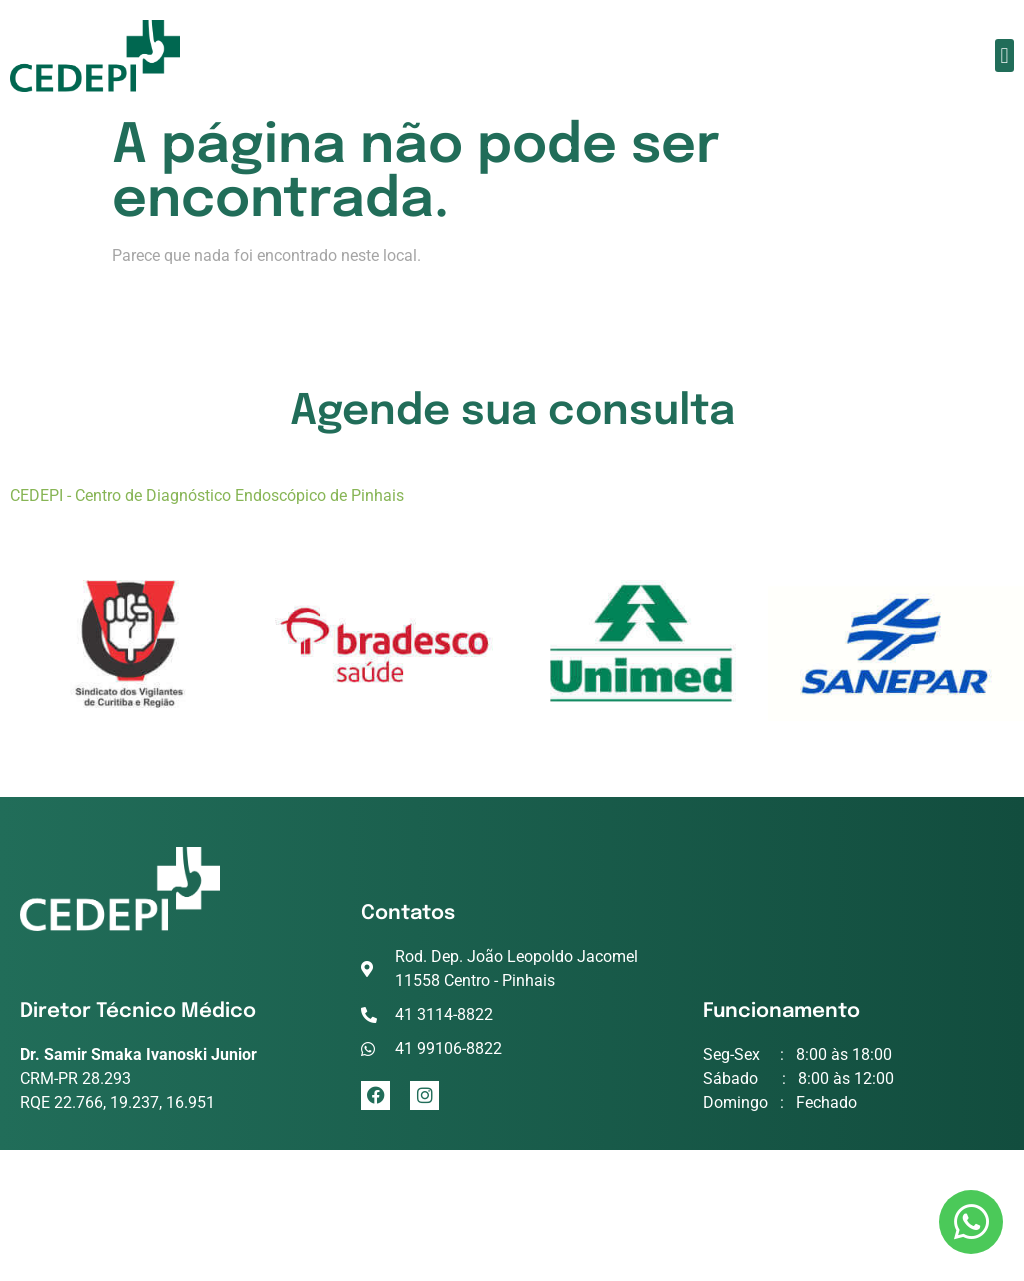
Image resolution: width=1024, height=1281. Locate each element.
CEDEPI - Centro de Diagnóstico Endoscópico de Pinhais (207, 495)
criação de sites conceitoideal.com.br (512, 1235)
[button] (1004, 55)
